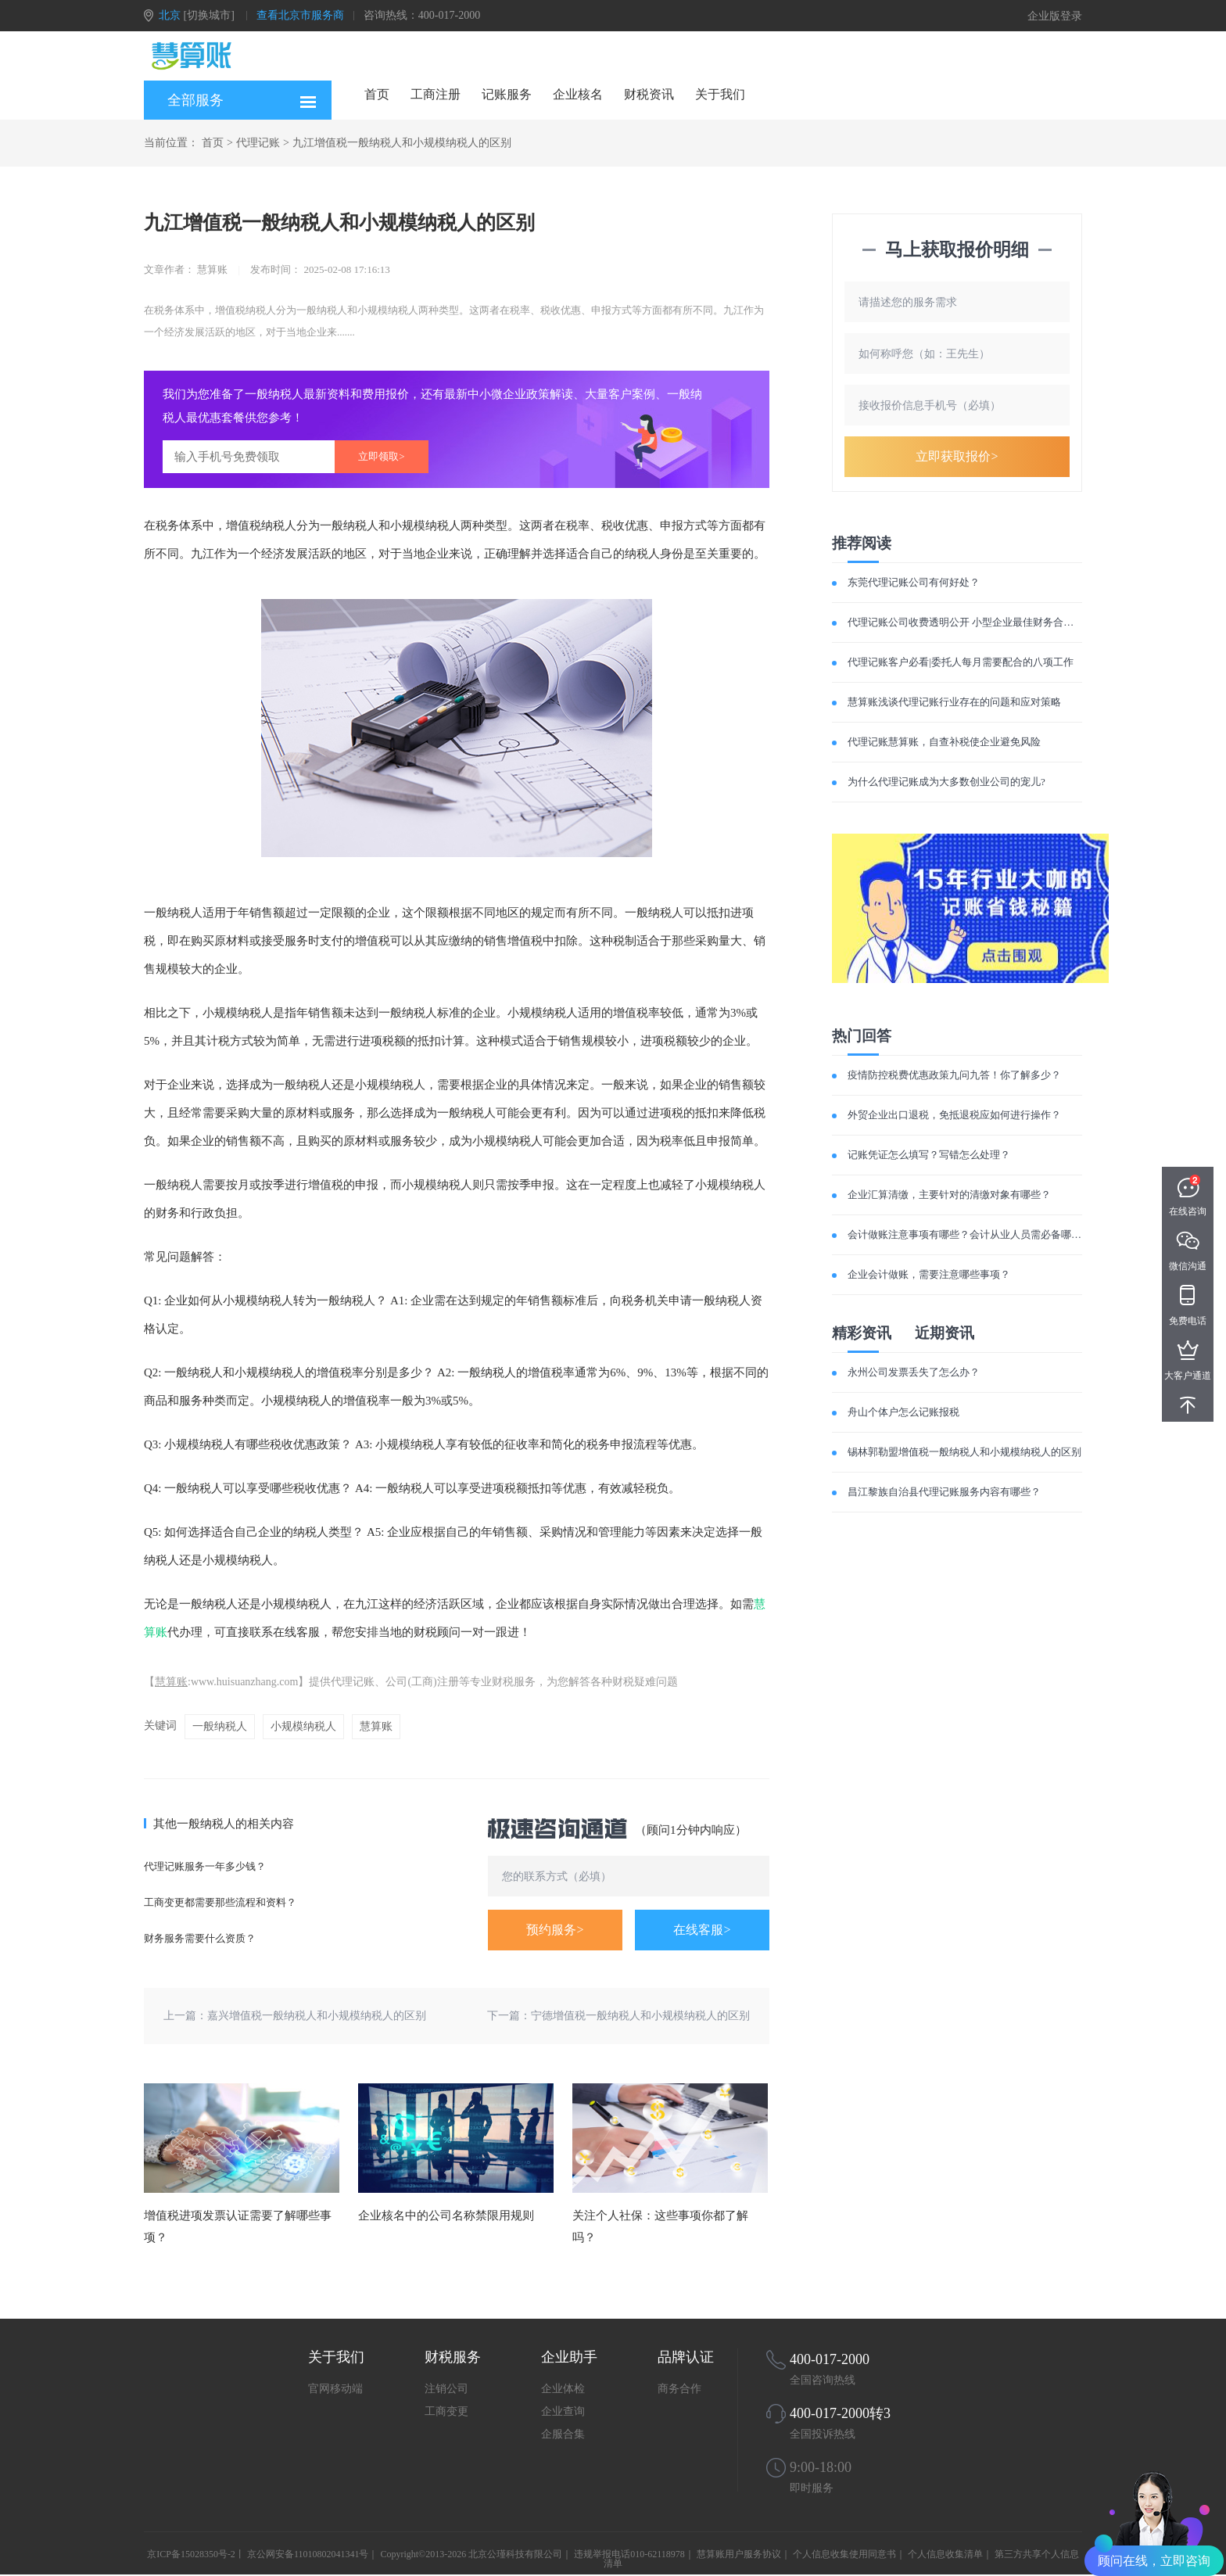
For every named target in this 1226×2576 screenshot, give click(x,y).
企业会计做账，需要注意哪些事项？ (929, 1274)
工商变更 (446, 2411)
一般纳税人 (219, 1726)
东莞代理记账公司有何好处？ (914, 582)
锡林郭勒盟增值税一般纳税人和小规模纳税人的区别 (964, 1452)
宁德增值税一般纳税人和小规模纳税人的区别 (640, 2016)
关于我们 (720, 94)
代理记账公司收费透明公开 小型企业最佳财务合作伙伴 (971, 622)
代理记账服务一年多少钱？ (205, 1866)
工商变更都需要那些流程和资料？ (220, 1902)
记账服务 (507, 94)
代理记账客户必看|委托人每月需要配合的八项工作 (961, 662)
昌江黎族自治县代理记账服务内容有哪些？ (944, 1492)
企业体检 (563, 2389)
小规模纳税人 (303, 1726)
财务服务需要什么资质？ (200, 1938)
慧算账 (171, 1682)
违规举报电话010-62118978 (629, 2554)
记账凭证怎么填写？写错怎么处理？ (929, 1155)
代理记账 (258, 143)
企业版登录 (1054, 16)
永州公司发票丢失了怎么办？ (914, 1372)
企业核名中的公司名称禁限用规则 (446, 2215)
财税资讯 (649, 94)
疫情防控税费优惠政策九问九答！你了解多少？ (954, 1075)
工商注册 (435, 94)
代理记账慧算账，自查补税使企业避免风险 (944, 742)
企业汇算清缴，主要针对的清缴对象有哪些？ (949, 1194)
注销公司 (446, 2389)
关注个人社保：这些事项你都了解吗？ (660, 2226)
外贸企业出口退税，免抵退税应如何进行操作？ (954, 1115)
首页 (376, 94)
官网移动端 (335, 2389)
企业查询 (563, 2411)
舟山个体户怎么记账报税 (903, 1412)
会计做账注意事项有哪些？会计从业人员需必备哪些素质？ (980, 1234)
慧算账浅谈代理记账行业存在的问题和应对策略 (954, 702)
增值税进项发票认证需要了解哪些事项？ (238, 2226)
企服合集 (563, 2434)
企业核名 (578, 94)
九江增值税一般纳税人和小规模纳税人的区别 (401, 143)
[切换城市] (209, 15)
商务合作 (679, 2389)
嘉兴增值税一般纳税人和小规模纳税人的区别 (316, 2016)
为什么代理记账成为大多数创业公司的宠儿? (946, 782)
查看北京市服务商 (300, 15)
